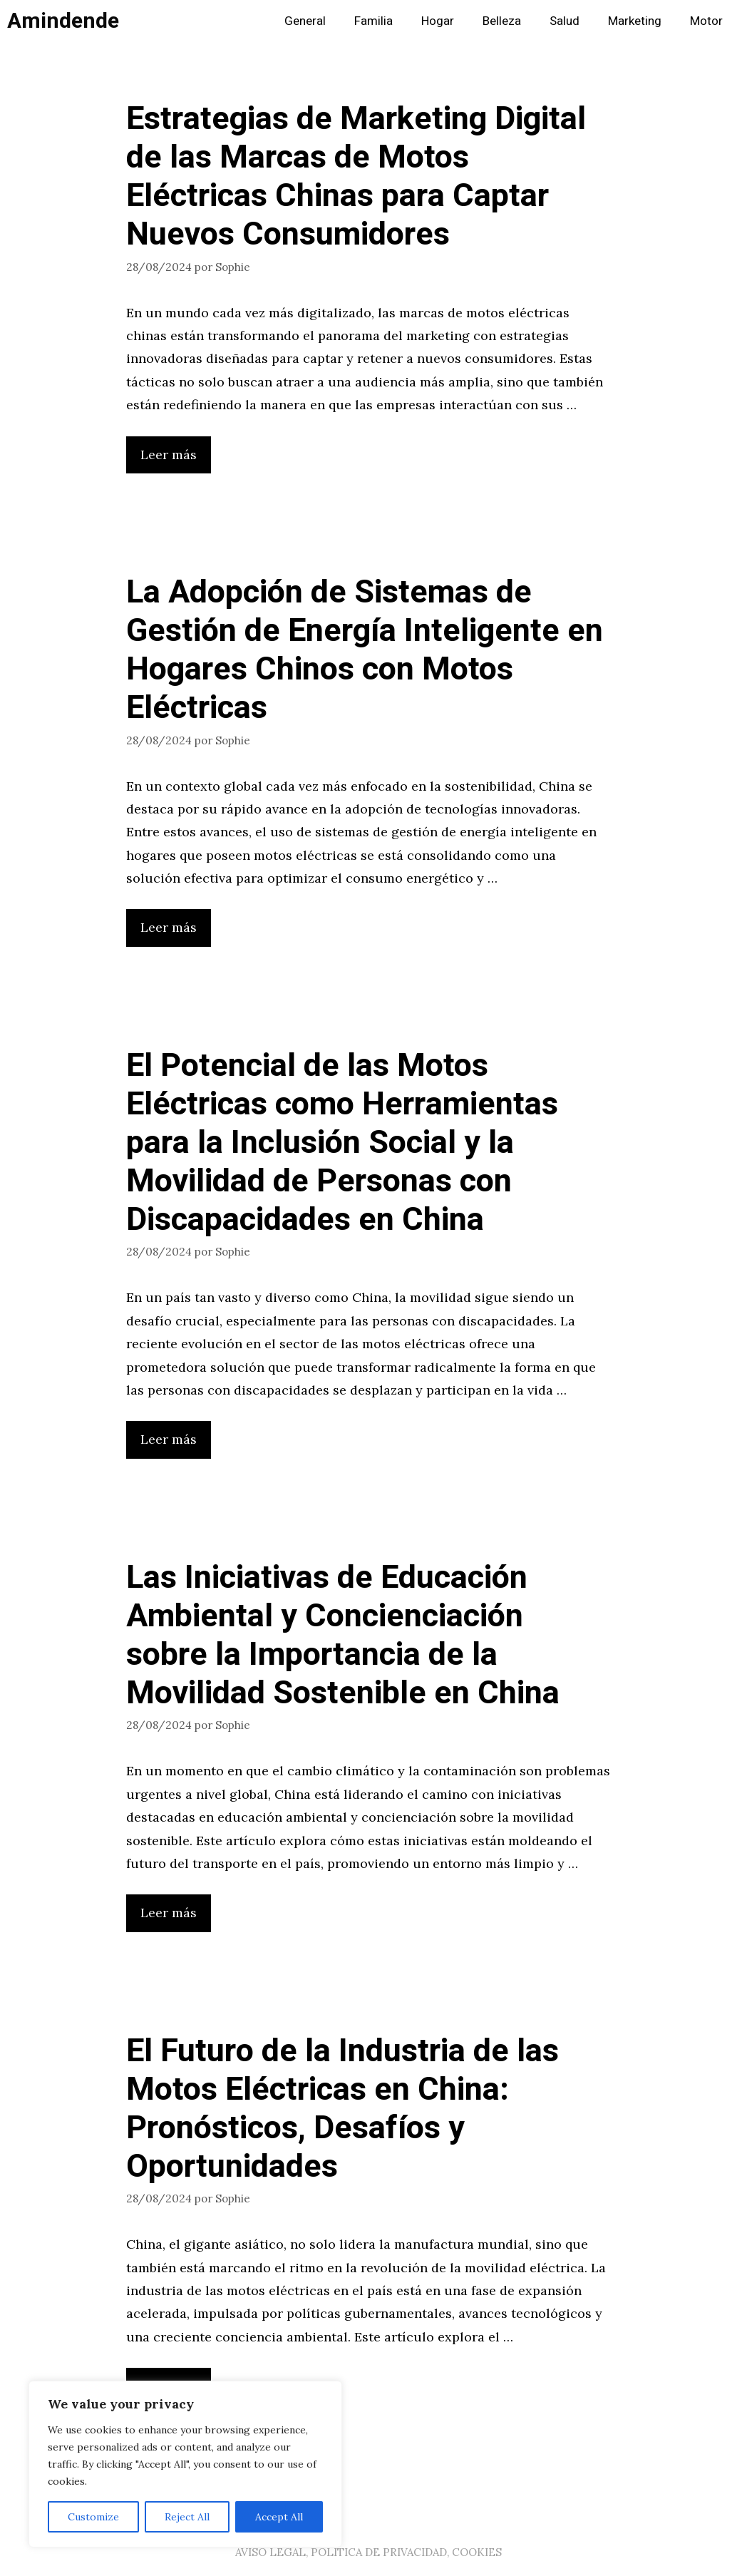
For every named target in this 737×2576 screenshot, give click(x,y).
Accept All (279, 2516)
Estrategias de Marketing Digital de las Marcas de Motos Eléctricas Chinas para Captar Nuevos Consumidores (356, 177)
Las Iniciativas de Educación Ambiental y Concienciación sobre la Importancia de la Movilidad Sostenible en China (343, 1635)
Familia (373, 21)
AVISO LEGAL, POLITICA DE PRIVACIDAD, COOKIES (368, 2552)
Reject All (187, 2516)
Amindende (63, 21)
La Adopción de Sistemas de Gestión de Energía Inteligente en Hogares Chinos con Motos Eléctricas (364, 650)
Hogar (437, 21)
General (305, 21)
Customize (93, 2516)
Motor (706, 21)
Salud (564, 21)
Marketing (634, 21)
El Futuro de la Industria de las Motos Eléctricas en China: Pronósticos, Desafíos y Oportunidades (342, 2109)
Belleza (502, 21)
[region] (185, 2464)
